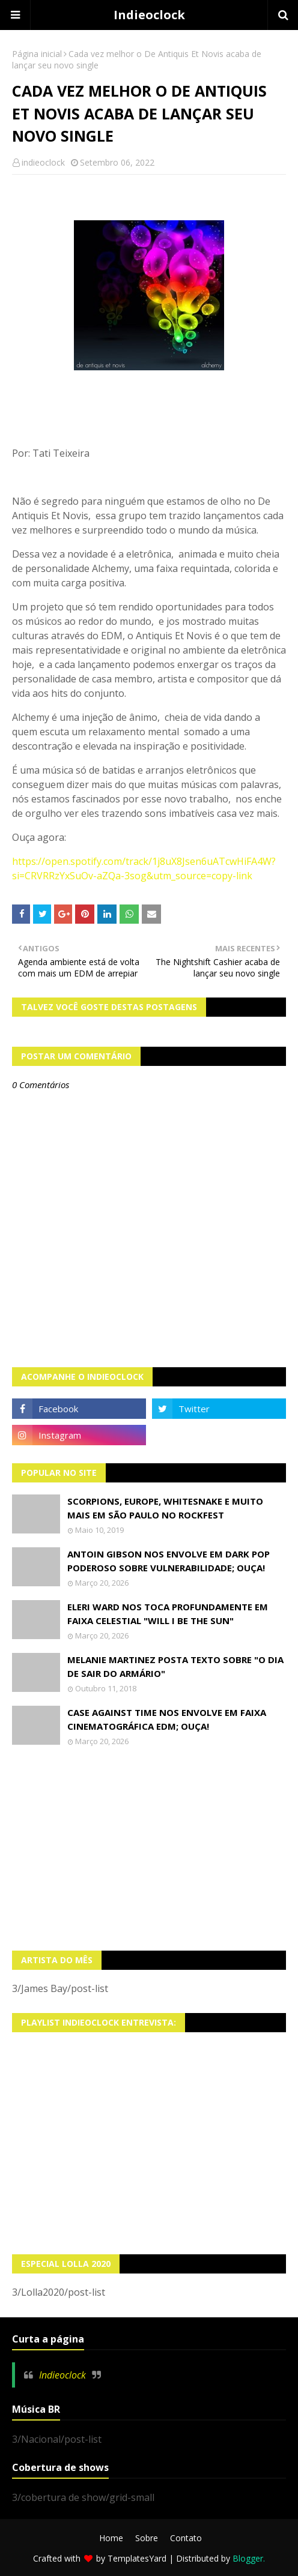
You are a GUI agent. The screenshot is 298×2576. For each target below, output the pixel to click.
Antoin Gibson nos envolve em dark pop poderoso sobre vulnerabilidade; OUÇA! (168, 1561)
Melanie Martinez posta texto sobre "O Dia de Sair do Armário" (175, 1666)
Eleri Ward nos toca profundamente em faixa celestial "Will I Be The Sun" (167, 1614)
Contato (186, 2538)
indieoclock (43, 162)
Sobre (146, 2538)
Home (111, 2538)
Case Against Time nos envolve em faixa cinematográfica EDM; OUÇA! (166, 1719)
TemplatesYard (137, 2558)
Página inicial (37, 53)
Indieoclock (149, 15)
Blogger (248, 2558)
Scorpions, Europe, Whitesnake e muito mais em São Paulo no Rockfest (165, 1508)
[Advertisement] (149, 1849)
